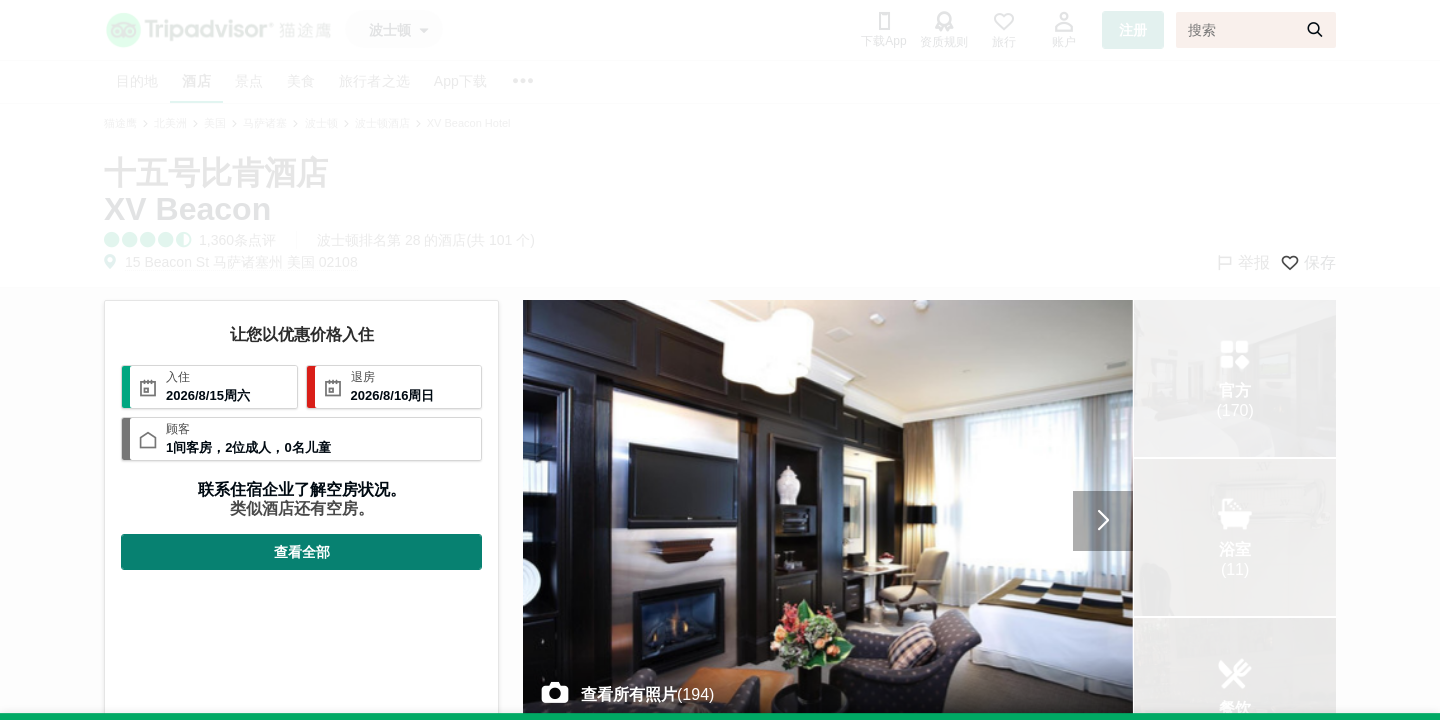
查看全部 (302, 552)
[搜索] (1256, 30)
